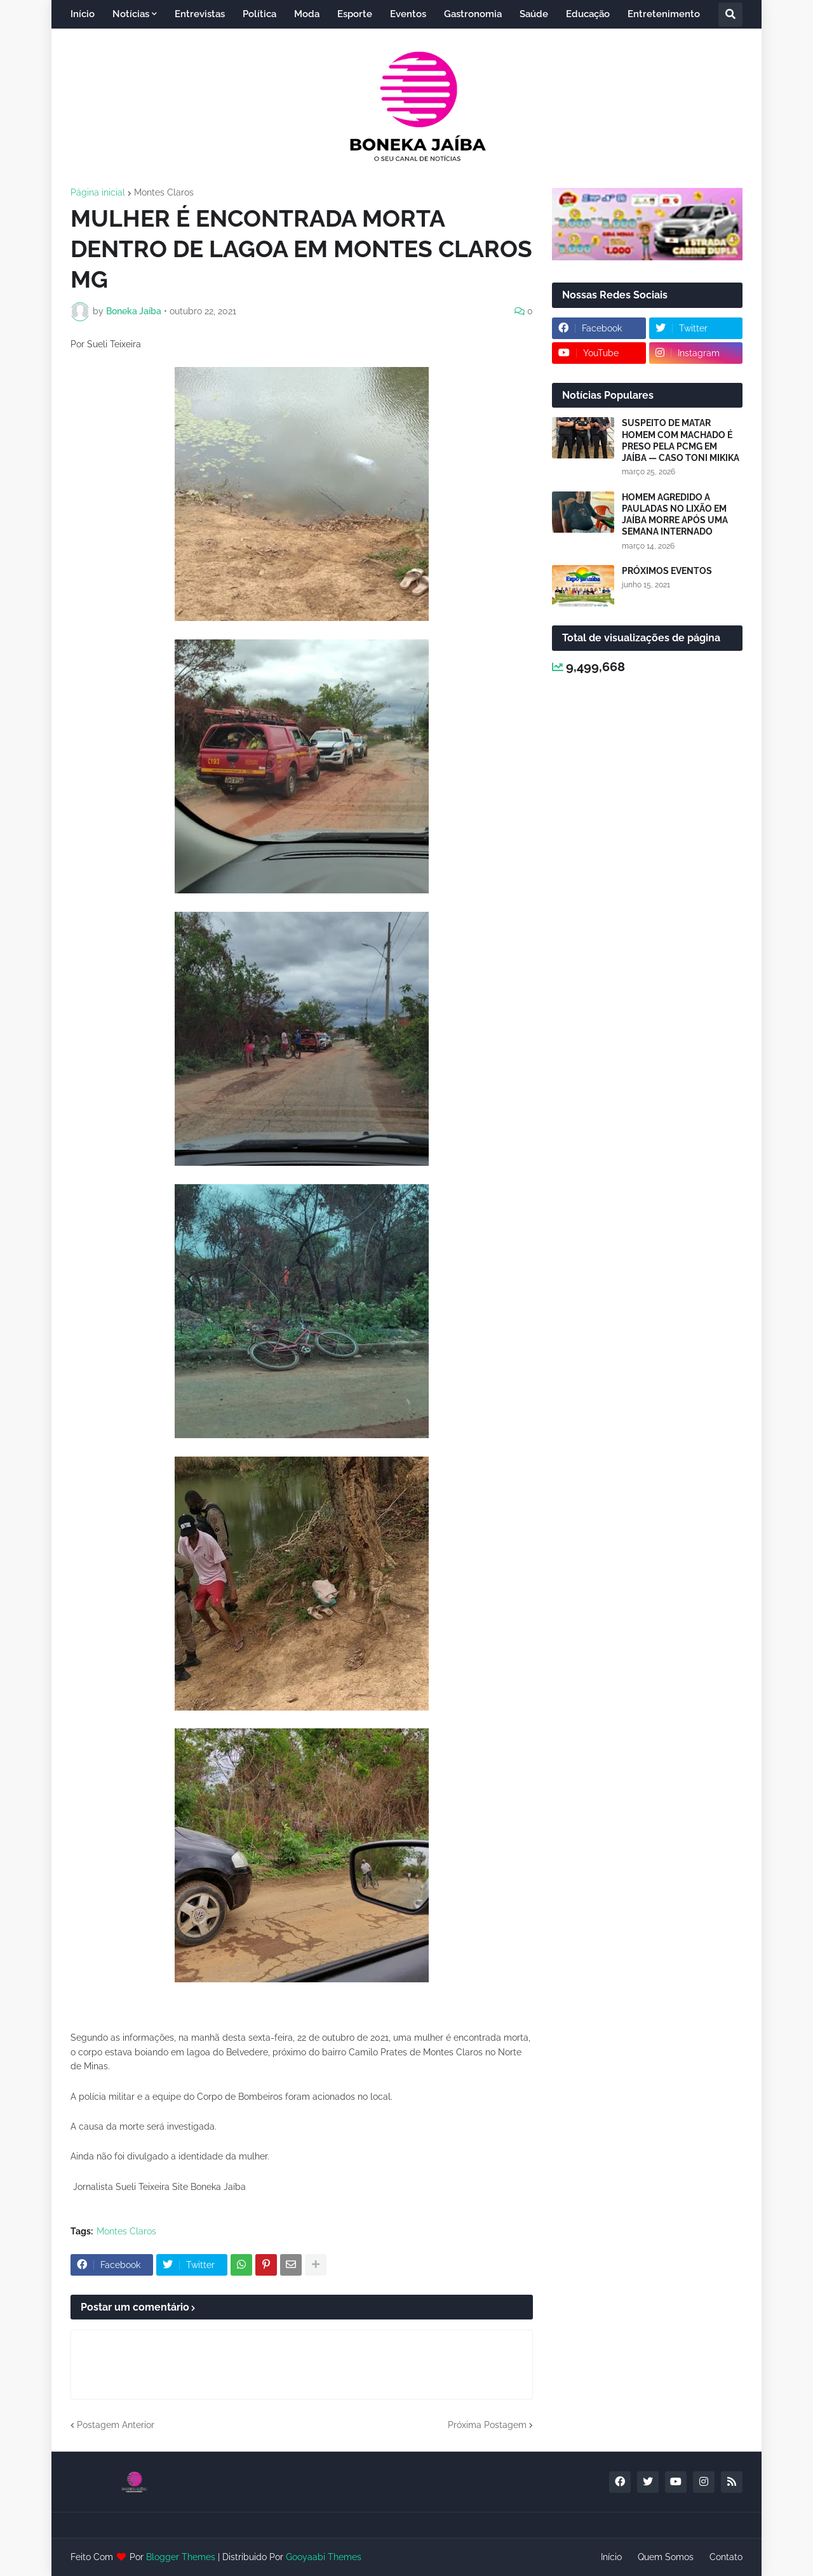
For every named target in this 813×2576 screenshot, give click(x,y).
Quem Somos (666, 2557)
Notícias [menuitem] (130, 14)
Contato (725, 2557)
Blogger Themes (180, 2557)
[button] (730, 15)
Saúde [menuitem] (534, 14)
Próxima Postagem (487, 2425)
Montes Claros (164, 192)
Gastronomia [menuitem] (473, 14)
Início (611, 2557)
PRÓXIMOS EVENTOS (667, 571)
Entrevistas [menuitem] (200, 14)
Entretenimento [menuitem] (664, 14)
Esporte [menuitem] (354, 14)
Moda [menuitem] (306, 14)
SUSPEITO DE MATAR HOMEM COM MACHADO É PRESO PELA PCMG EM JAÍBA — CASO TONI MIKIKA (680, 440)
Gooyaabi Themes (323, 2557)
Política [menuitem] (259, 14)
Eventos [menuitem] (408, 14)
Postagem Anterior (115, 2425)
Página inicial (98, 192)
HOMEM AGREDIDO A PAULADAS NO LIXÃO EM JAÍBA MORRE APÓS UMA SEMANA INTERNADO (675, 514)
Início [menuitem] (83, 14)
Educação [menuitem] (588, 14)
